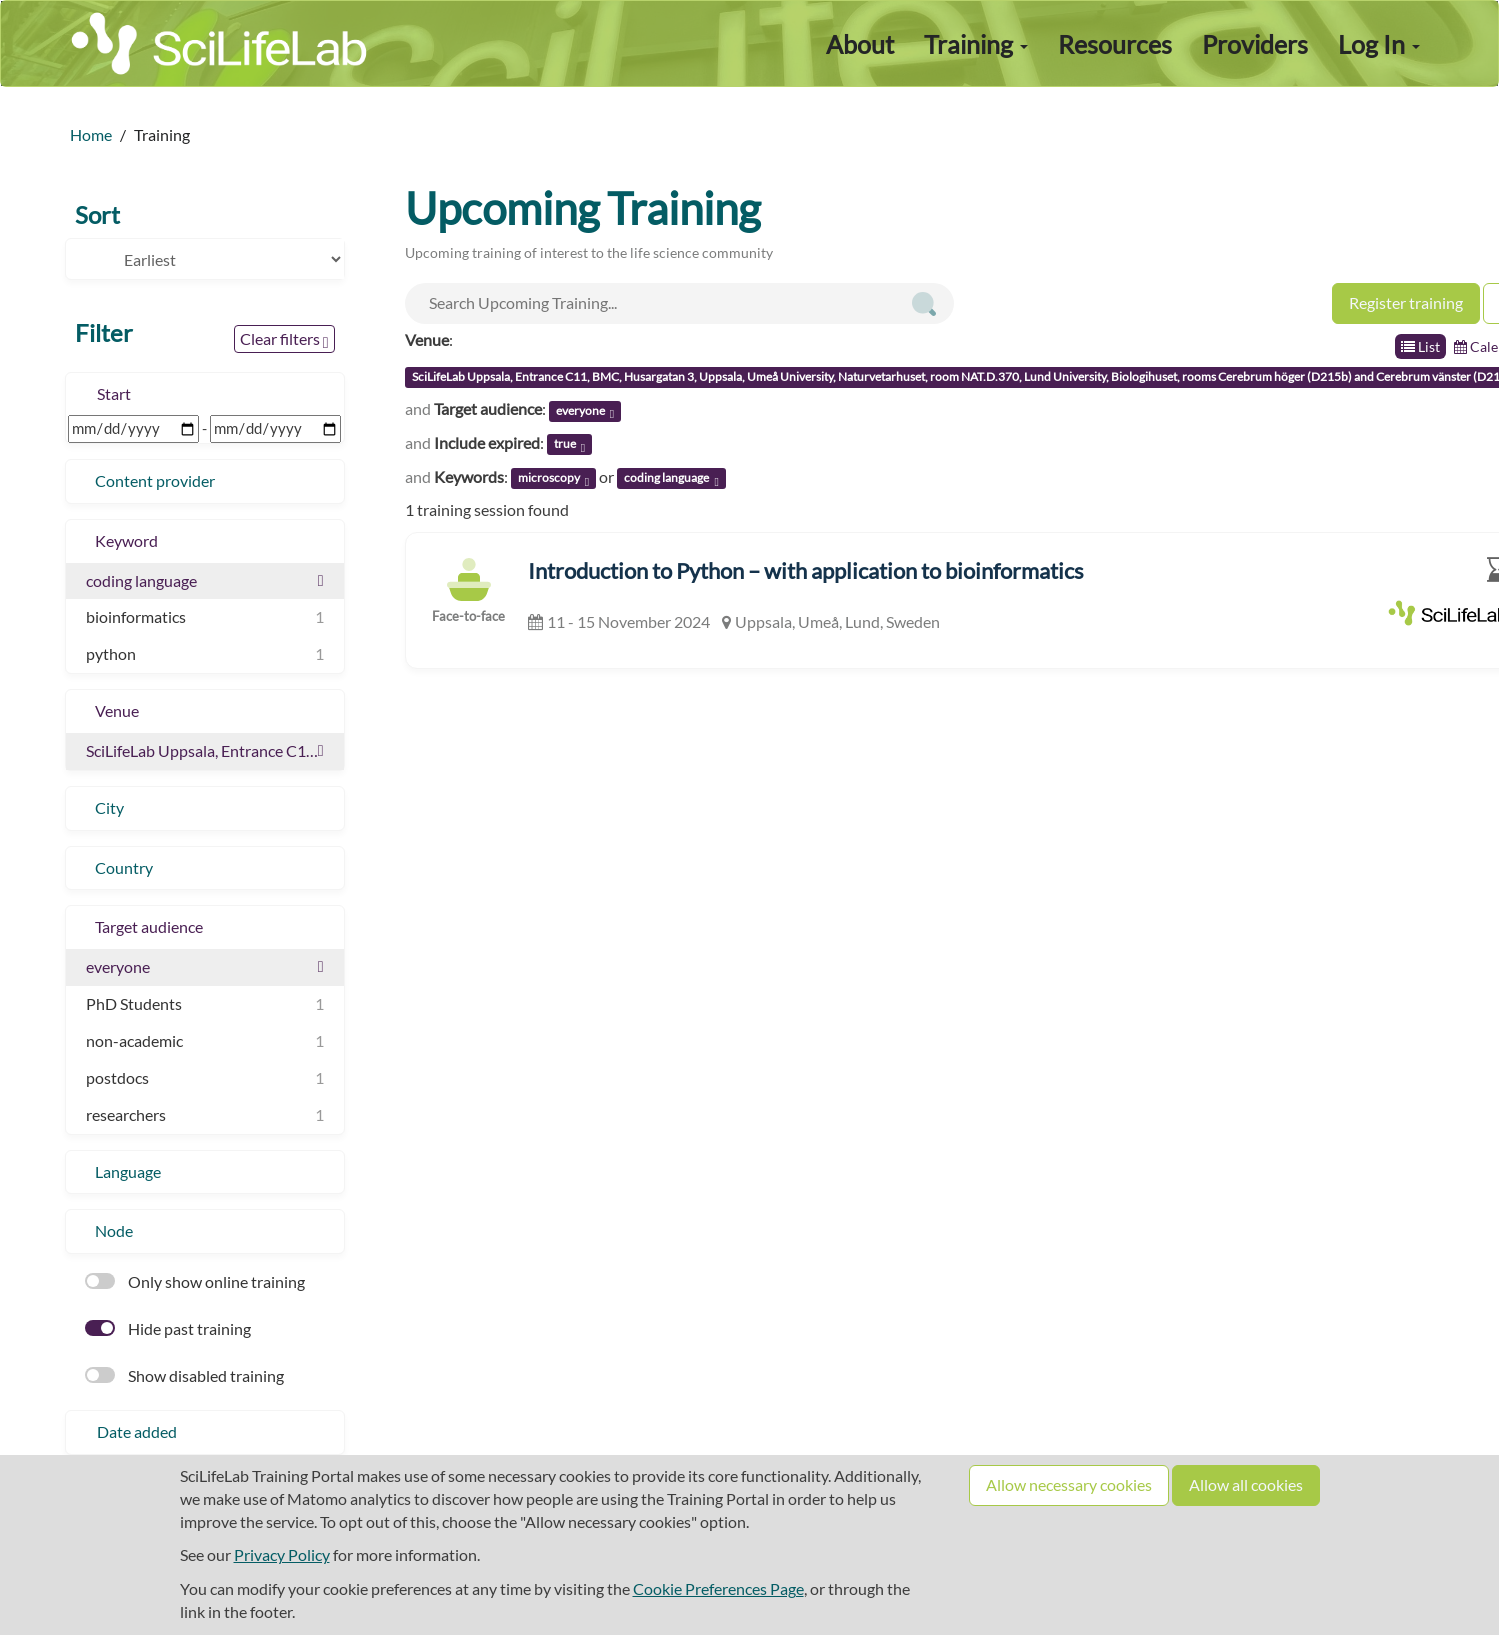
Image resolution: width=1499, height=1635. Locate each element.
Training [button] (976, 44)
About (860, 44)
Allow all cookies (1246, 1484)
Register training (1406, 302)
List (1420, 346)
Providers (1255, 44)
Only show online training (195, 1281)
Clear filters (284, 340)
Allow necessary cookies (1069, 1484)
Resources (1115, 44)
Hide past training (168, 1328)
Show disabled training (184, 1375)
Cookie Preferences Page (718, 1588)
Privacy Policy (282, 1554)
